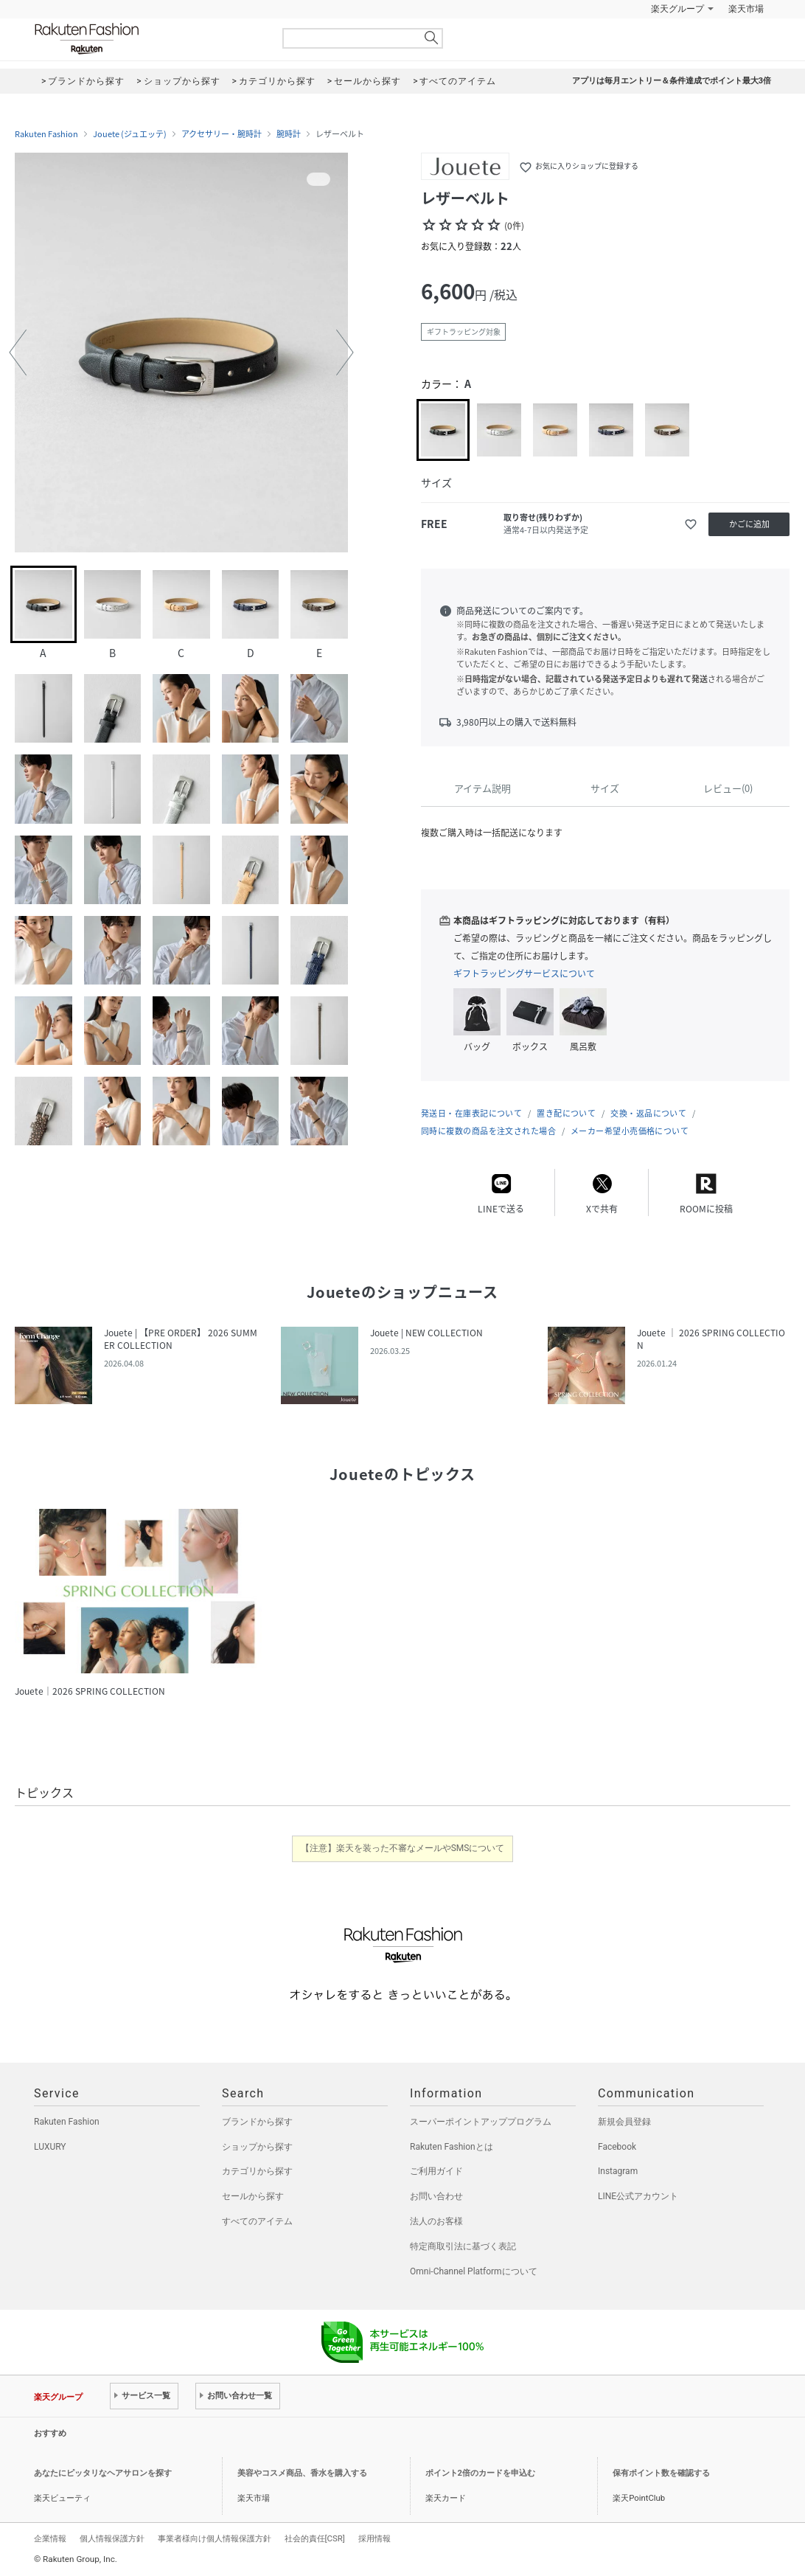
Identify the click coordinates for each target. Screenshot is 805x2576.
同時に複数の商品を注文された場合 (488, 1131)
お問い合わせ (436, 2196)
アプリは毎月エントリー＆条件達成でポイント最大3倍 (671, 81)
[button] (17, 352)
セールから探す (253, 2196)
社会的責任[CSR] (315, 2538)
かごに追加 (749, 524)
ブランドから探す (257, 2122)
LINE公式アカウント (638, 2196)
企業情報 (50, 2538)
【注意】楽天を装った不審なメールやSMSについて (403, 1848)
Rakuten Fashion (148, 38)
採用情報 (374, 2538)
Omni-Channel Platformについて (473, 2271)
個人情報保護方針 (112, 2538)
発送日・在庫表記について (471, 1113)
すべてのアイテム (257, 2221)
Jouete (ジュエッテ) (130, 134)
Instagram (618, 2171)
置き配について (566, 1113)
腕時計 (288, 134)
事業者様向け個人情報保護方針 (214, 2538)
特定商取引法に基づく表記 (463, 2246)
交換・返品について (648, 1113)
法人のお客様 (436, 2221)
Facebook (617, 2147)
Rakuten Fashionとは (451, 2147)
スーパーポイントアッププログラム (480, 2122)
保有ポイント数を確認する (661, 2473)
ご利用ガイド (436, 2171)
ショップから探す (257, 2147)
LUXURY (50, 2147)
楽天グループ (677, 9)
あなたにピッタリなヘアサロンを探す (103, 2473)
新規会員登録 (624, 2122)
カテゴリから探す (257, 2171)
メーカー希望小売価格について (630, 1131)
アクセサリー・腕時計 (221, 134)
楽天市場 (746, 9)
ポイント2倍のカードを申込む (480, 2473)
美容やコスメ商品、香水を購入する (302, 2473)
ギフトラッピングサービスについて (524, 973)
